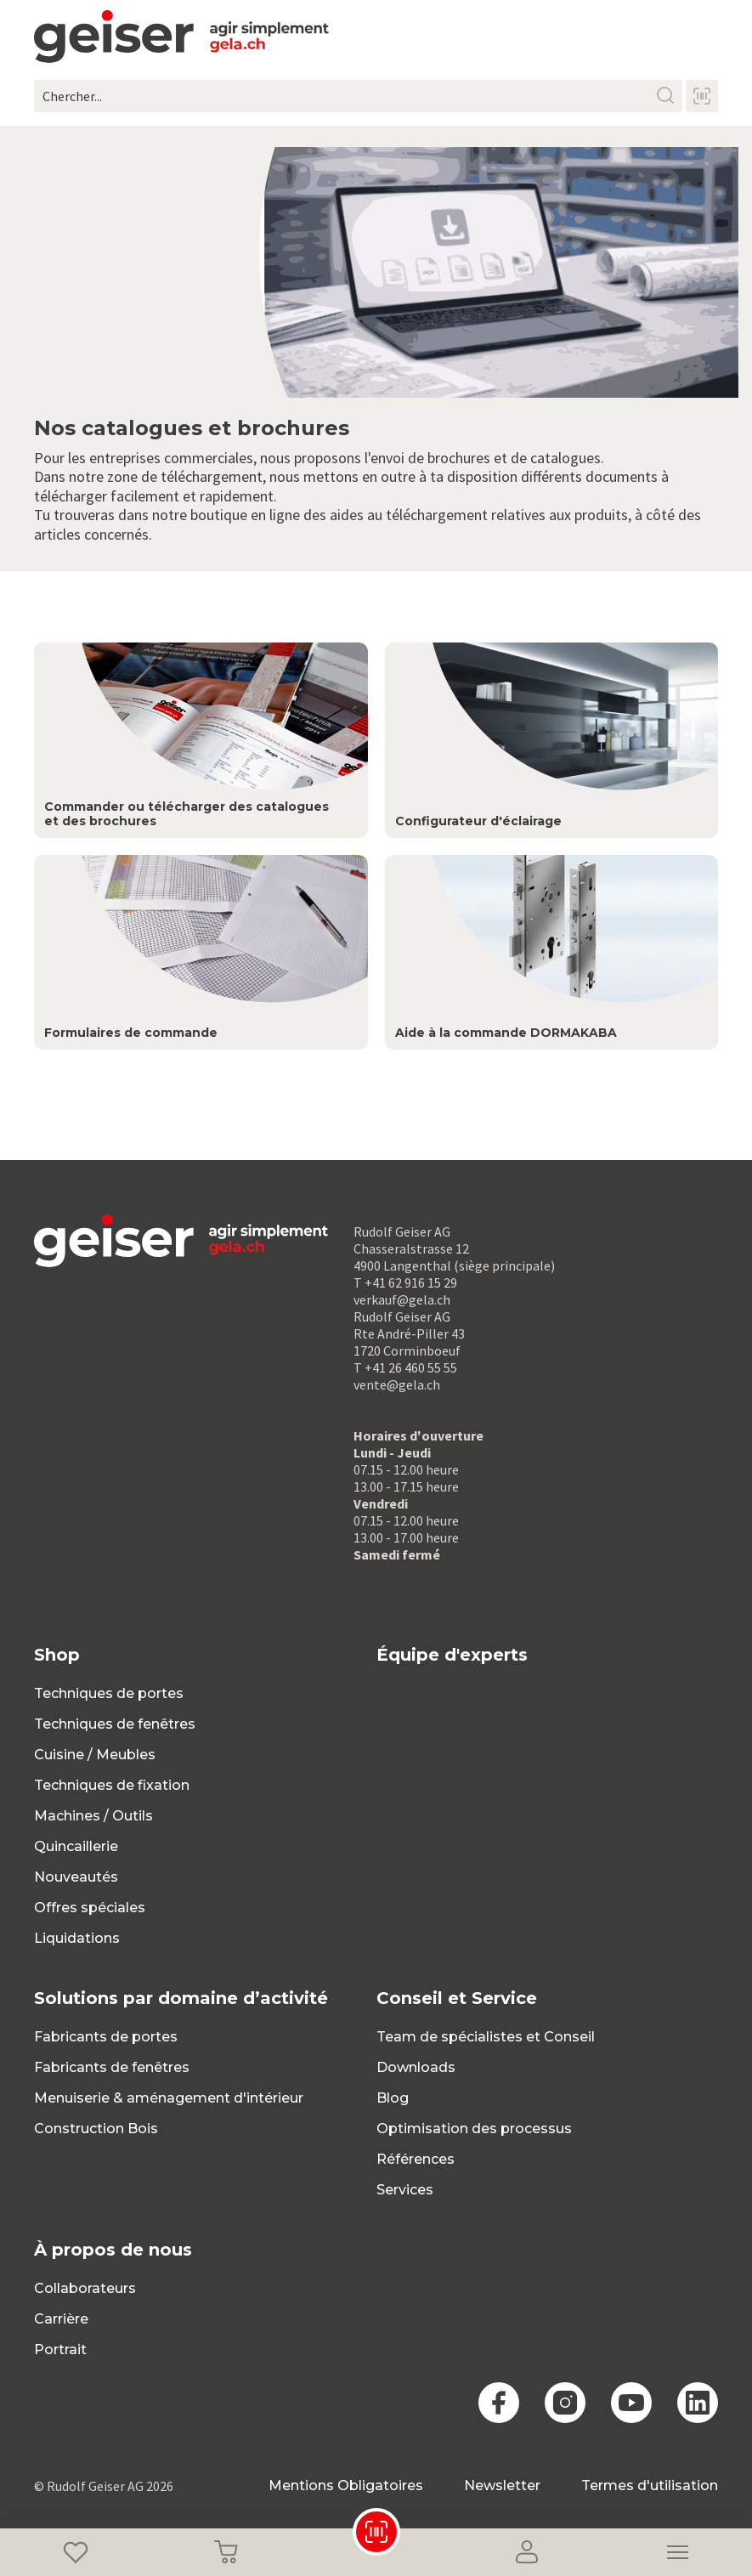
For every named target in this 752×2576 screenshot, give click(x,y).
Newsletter (502, 2485)
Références (415, 2159)
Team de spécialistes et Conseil (485, 2037)
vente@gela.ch (396, 1384)
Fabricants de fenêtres (111, 2067)
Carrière (61, 2319)
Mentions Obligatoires (346, 2485)
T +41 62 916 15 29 (405, 1282)
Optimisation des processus (474, 2128)
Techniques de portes (109, 1693)
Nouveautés (76, 1877)
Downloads (415, 2067)
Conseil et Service (456, 1998)
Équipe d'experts (452, 1655)
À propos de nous (113, 2249)
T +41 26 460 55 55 (405, 1367)
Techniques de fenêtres (114, 1724)
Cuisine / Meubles (94, 1755)
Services (404, 2190)
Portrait (60, 2349)
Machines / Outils (93, 1816)
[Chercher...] (358, 96)
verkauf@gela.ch (401, 1299)
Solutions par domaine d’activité (181, 1998)
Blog (392, 2098)
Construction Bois (96, 2128)
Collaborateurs (85, 2288)
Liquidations (77, 1938)
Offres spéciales (89, 1907)
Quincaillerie (76, 1846)
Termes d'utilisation (649, 2485)
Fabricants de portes (106, 2037)
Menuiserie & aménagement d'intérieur (168, 2098)
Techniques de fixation (111, 1785)
